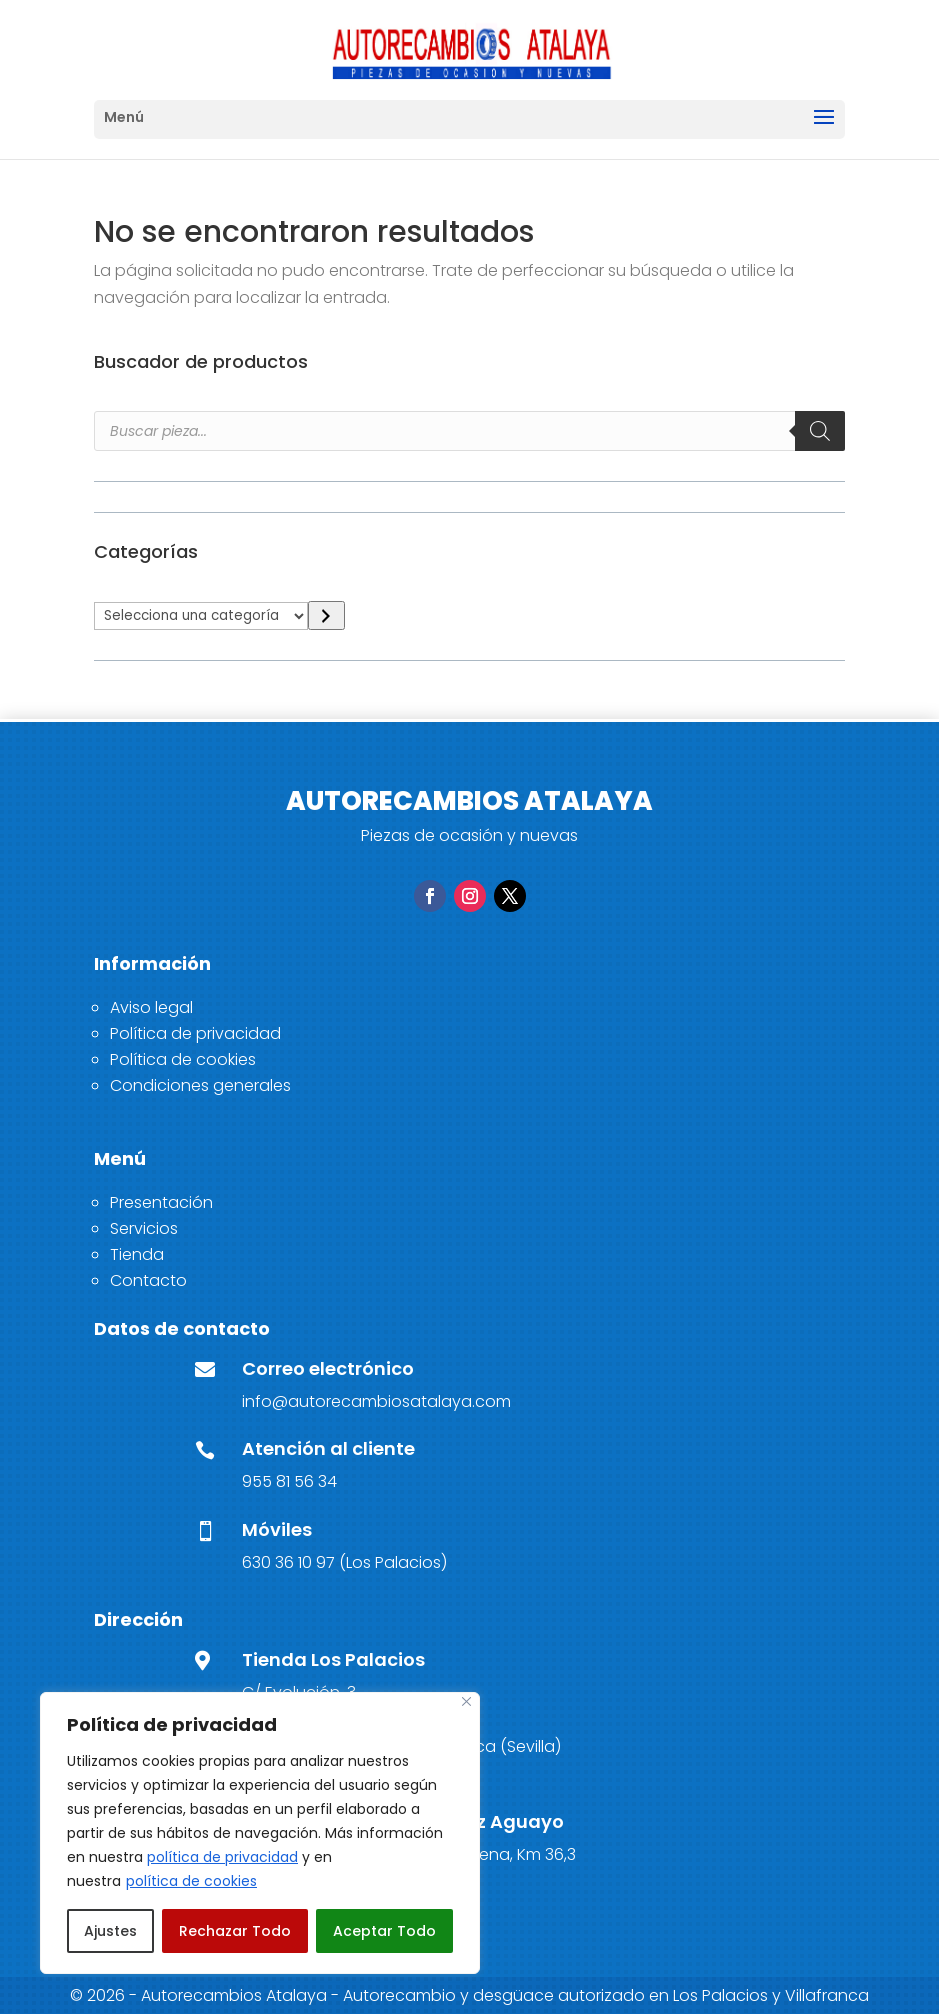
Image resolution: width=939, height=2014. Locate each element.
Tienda (137, 1254)
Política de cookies (183, 1059)
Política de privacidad (195, 1033)
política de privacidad (222, 1857)
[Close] (466, 1701)
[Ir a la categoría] (326, 615)
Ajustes (110, 1931)
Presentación (161, 1202)
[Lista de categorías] (201, 616)
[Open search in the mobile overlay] (469, 431)
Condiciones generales (200, 1085)
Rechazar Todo (235, 1931)
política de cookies (191, 1881)
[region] (260, 1833)
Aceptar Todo (384, 1931)
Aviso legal (151, 1007)
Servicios (144, 1228)
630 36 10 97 (288, 1562)
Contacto (148, 1280)
